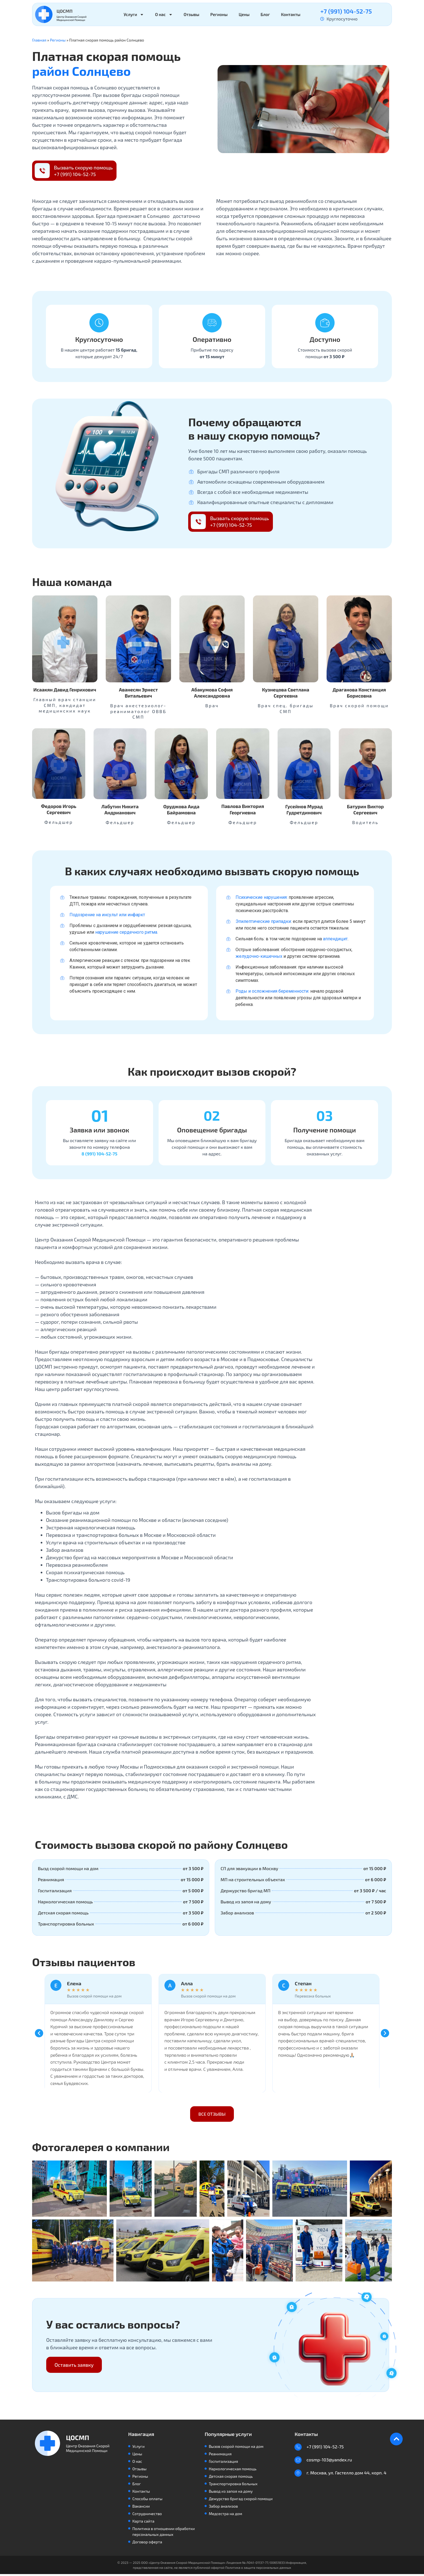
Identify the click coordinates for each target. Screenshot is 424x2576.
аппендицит (335, 938)
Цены (244, 14)
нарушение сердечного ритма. (126, 932)
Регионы (218, 14)
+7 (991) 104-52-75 (346, 11)
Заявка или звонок (99, 1131)
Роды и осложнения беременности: (272, 991)
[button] (39, 2035)
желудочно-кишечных (259, 956)
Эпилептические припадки (263, 921)
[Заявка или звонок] (99, 1116)
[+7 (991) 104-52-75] (298, 2449)
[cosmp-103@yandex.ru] (298, 2463)
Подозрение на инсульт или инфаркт (107, 914)
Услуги (134, 14)
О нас (163, 14)
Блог (265, 14)
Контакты (290, 14)
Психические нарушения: (262, 897)
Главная (39, 40)
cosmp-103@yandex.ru (330, 2463)
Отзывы (192, 14)
